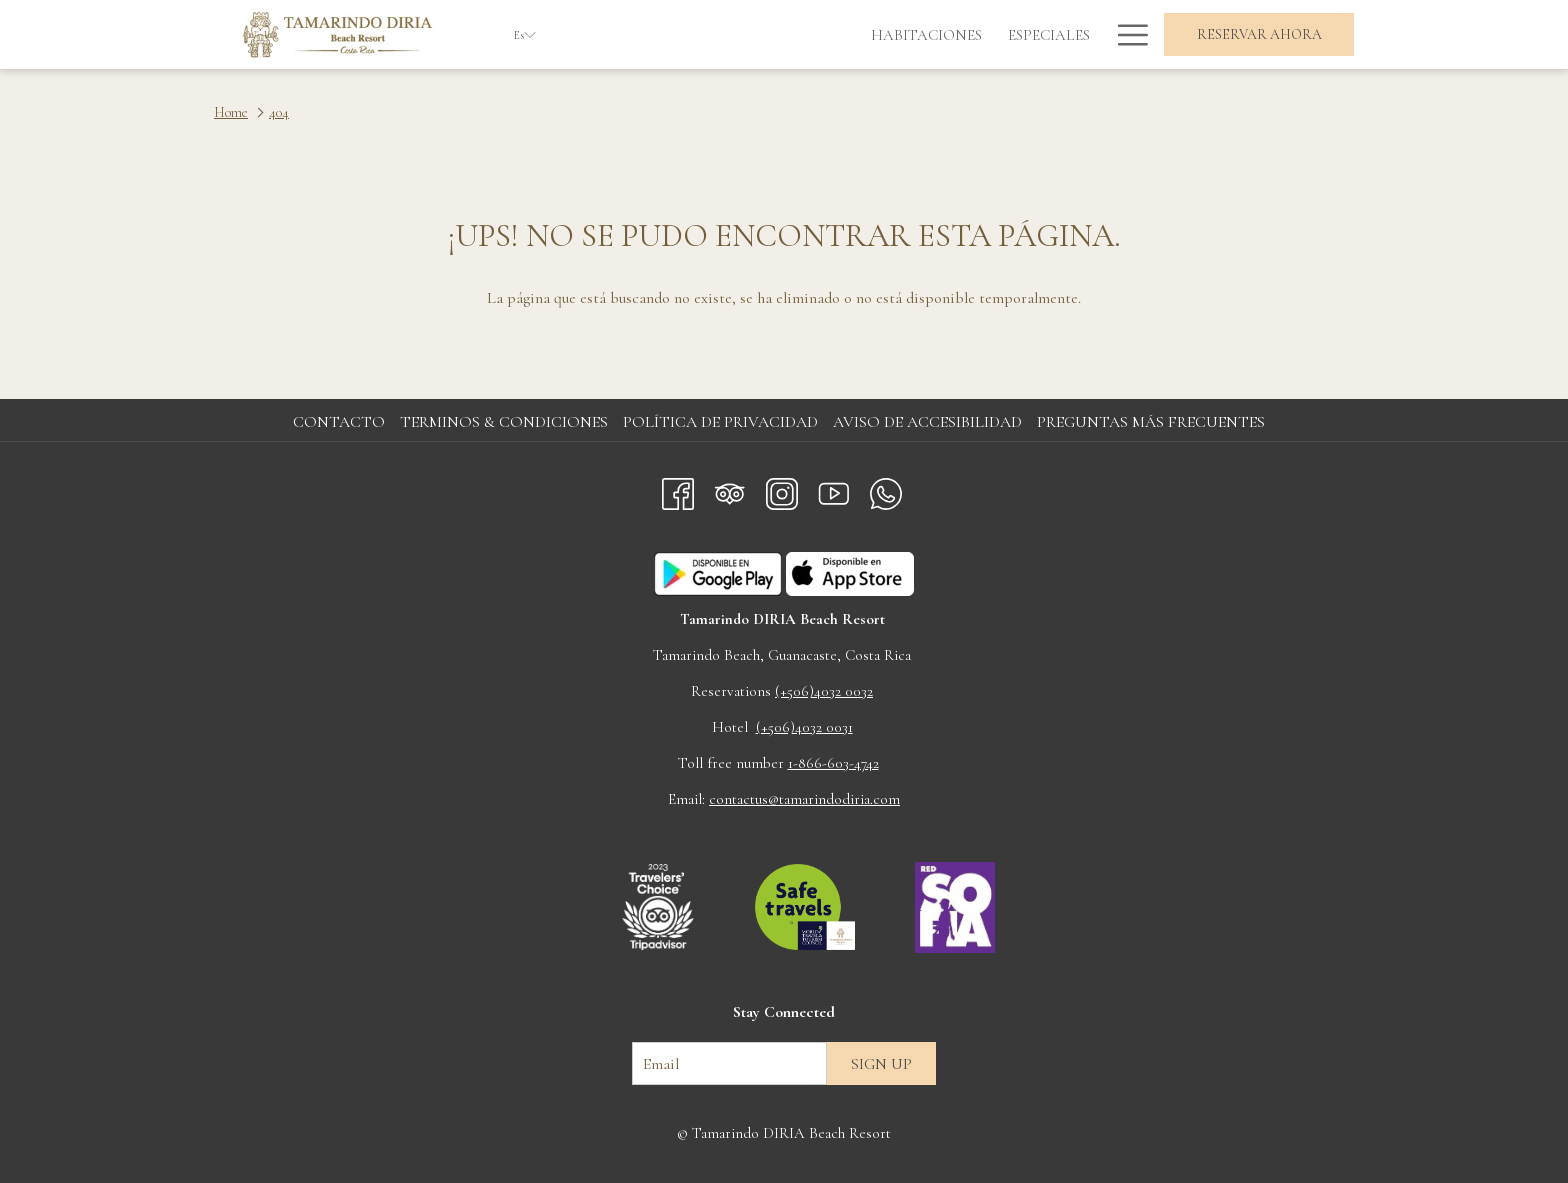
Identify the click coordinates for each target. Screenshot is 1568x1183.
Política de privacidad (720, 422)
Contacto (339, 422)
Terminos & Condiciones (504, 422)
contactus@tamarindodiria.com (804, 799)
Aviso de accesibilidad (927, 422)
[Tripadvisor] (730, 489)
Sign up (881, 1064)
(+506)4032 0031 (804, 727)
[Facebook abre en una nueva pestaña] (678, 489)
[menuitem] (704, 34)
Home (231, 112)
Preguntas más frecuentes (1151, 422)
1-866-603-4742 (833, 763)
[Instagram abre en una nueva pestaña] (782, 489)
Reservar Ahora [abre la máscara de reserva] (1259, 34)
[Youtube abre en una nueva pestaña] (834, 489)
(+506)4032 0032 (824, 691)
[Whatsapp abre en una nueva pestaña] (886, 489)
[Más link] (1125, 34)
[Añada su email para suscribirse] (729, 1063)
